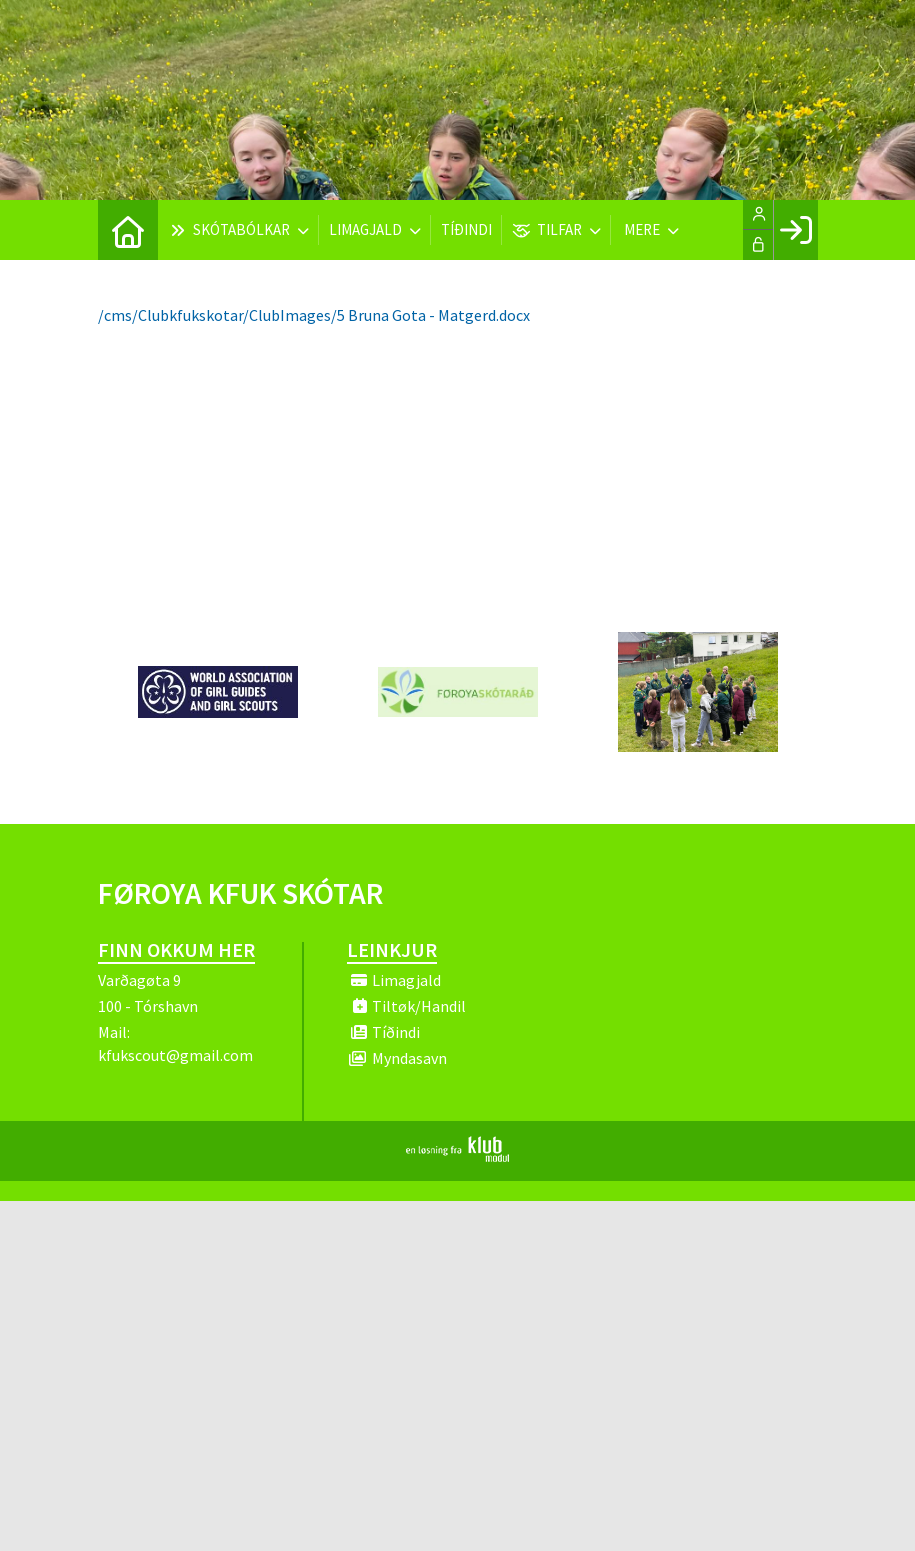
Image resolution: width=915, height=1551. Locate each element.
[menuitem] (128, 230)
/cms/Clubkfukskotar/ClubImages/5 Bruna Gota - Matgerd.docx (314, 315)
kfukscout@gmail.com (175, 1055)
